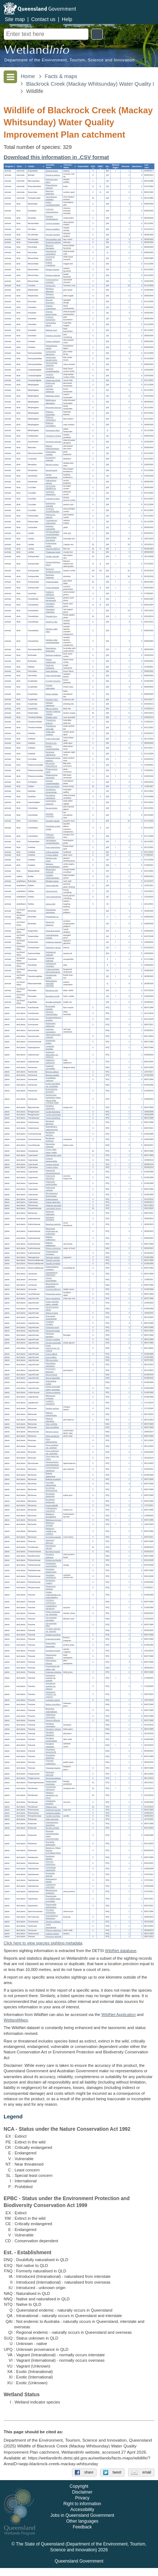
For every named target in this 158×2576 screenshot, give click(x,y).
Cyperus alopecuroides (51, 1160)
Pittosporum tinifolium (51, 1588)
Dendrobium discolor (51, 1547)
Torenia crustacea (53, 1393)
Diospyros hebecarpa (50, 1213)
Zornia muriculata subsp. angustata (53, 1388)
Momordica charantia (50, 1145)
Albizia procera (52, 1313)
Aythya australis (52, 852)
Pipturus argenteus (53, 1931)
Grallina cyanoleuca (50, 264)
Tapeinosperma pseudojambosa (52, 1463)
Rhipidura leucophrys (50, 295)
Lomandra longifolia (50, 1047)
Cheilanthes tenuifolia (51, 1802)
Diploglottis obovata (50, 1875)
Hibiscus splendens (50, 1419)
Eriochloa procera (53, 1651)
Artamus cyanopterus (51, 307)
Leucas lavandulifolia (51, 1279)
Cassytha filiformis (53, 1290)
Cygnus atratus (52, 855)
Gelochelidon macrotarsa (51, 539)
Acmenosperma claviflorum (52, 1469)
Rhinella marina (52, 881)
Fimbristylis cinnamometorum (53, 1172)
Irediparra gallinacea (50, 593)
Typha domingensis (51, 1926)
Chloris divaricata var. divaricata (53, 1613)
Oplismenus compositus (51, 1716)
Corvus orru (51, 286)
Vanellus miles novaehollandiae (52, 641)
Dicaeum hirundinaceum (52, 217)
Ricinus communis (53, 1249)
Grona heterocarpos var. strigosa (53, 1348)
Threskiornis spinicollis (51, 727)
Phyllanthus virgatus (50, 1582)
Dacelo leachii (51, 470)
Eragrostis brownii (53, 1639)
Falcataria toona (52, 1328)
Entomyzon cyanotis (50, 384)
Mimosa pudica (52, 1360)
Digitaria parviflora (53, 1635)
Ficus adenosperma (51, 1441)
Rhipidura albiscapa (50, 290)
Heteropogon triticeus (51, 1662)
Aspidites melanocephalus (52, 877)
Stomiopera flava (53, 430)
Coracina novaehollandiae (52, 370)
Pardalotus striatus (53, 436)
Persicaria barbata (53, 1778)
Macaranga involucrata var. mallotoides (52, 1231)
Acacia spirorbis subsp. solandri (52, 1303)
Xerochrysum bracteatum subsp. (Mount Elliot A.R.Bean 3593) (53, 1099)
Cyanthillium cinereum (51, 1079)
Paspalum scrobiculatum (51, 1739)
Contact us (43, 19)
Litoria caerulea (52, 886)
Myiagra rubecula (53, 276)
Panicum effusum (53, 1721)
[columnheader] (10, 167)
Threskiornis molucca (51, 721)
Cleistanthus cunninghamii (51, 1565)
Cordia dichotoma (53, 1112)
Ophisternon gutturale (51, 954)
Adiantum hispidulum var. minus (52, 1795)
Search (97, 34)
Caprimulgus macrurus (51, 802)
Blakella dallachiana (50, 1475)
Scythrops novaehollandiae (52, 510)
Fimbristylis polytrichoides (51, 1183)
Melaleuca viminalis (50, 1524)
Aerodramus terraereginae (51, 791)
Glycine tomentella (53, 1343)
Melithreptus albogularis (51, 401)
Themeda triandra (53, 1768)
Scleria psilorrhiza (53, 1202)
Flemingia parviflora (50, 1335)
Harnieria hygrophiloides (52, 1013)
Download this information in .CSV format (56, 157)
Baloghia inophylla (53, 1225)
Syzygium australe (53, 1537)
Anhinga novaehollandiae (52, 782)
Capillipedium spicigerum (51, 1607)
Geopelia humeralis (50, 815)
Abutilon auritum (52, 1408)
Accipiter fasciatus (53, 681)
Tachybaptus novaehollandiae (52, 842)
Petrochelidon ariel (53, 239)
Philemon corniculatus (51, 424)
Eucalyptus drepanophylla (51, 1489)
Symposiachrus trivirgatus (52, 281)
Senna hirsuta (51, 1375)
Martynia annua (52, 1432)
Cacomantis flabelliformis (51, 487)
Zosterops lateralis (53, 243)
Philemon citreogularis (51, 419)
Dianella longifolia (53, 1264)
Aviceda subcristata (50, 687)
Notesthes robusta (53, 948)
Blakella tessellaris (53, 1479)
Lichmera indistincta (50, 390)
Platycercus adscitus (50, 516)
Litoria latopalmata (53, 897)
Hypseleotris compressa (51, 911)
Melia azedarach (52, 1436)
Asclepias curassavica (51, 1030)
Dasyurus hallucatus (50, 192)
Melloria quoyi (51, 330)
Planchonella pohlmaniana (51, 1905)
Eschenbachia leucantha (51, 1090)
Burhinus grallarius (53, 655)
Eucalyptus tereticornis (50, 1501)
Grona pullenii (51, 1354)
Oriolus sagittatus (53, 342)
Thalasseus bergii (53, 552)
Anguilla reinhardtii (53, 1002)
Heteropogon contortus (51, 1656)
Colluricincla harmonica (51, 353)
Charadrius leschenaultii (51, 599)
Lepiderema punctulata (51, 1886)
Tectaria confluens (53, 1922)
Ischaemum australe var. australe (51, 1678)
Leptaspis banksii (53, 1700)
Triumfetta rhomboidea (51, 1911)
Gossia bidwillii (52, 1505)
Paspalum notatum (53, 1729)
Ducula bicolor (51, 808)
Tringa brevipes (52, 582)
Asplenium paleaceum (50, 1061)
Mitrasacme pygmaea (50, 1397)
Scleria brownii (52, 1199)
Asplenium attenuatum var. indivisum (52, 1054)
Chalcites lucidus (53, 499)
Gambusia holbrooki (50, 959)
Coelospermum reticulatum (52, 1823)
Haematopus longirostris (51, 649)
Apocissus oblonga (53, 1937)
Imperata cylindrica (53, 1672)
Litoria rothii (50, 904)
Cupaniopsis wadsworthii (51, 1869)
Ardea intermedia (53, 739)
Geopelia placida (53, 821)
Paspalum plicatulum (50, 1734)
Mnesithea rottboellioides (51, 1710)
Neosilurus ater (52, 991)
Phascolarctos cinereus (51, 186)
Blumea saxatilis (52, 1075)
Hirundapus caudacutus (50, 796)
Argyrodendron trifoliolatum (52, 1917)
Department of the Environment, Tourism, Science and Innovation (69, 60)
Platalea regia (51, 718)
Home (28, 76)
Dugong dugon (52, 171)
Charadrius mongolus (50, 605)
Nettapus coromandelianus (53, 865)
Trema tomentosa (53, 1118)
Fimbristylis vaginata (50, 1189)
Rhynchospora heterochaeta (52, 1194)
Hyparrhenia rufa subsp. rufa (53, 1668)
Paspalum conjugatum (50, 1725)
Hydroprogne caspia (51, 545)
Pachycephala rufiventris (51, 364)
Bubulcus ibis (51, 743)
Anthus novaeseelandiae (53, 204)
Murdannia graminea (50, 1139)
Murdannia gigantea (50, 1134)
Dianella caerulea (53, 1260)
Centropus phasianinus (51, 493)
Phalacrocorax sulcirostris (52, 776)
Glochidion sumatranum (51, 1576)
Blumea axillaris (52, 1072)
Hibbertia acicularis (53, 1205)
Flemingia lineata (53, 1331)
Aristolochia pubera (50, 1042)
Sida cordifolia (51, 1424)
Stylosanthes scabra (51, 1382)
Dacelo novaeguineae (51, 476)
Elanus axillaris (52, 694)
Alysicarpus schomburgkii (51, 1317)
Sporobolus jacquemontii (51, 1751)
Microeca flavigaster (50, 247)
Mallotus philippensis (51, 1244)
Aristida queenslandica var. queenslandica (53, 1594)
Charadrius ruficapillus (50, 610)
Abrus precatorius (53, 1299)
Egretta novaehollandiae (52, 748)
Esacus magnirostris (51, 661)
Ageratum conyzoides (50, 1067)
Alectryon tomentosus (50, 1863)
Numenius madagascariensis (53, 570)
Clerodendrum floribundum (51, 1273)
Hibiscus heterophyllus (51, 1414)
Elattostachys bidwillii (51, 1880)
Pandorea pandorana (50, 1107)
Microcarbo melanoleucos (51, 765)
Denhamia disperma (50, 1122)
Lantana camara (52, 1934)
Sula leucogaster (53, 787)
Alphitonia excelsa (53, 1810)
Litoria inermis (51, 891)
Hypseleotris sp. (52, 917)
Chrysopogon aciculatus (51, 1619)
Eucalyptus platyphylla (50, 1495)
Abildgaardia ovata (53, 1156)
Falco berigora (52, 671)
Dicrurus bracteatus (50, 301)
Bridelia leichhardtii (53, 1560)
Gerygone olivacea (53, 442)
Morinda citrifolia (52, 1828)
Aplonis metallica (53, 229)
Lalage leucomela (53, 380)
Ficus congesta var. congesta (52, 1446)
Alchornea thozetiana (50, 1218)
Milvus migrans (52, 708)
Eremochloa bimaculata (51, 1645)
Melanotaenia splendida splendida (51, 983)
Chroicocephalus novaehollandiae (53, 533)
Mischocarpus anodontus (51, 1892)
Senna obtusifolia (53, 1378)
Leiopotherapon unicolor (52, 936)
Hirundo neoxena (53, 235)
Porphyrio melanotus (50, 667)
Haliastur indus (52, 700)
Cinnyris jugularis (53, 224)
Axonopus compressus (51, 1601)
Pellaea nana (51, 1807)
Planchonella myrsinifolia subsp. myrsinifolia (53, 1899)
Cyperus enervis (52, 1164)
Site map (15, 19)
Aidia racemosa (52, 1819)
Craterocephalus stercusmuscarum (53, 971)
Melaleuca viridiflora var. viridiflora (51, 1531)
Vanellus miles (51, 622)
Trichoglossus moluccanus (51, 522)
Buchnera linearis (53, 1552)
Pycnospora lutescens (51, 1370)
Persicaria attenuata (50, 1774)
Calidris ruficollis (52, 557)
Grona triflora (51, 1357)
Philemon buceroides (50, 413)
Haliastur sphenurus (50, 704)
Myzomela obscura (53, 407)
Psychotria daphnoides (50, 1843)
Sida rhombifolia (52, 1428)
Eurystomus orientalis (51, 459)
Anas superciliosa (53, 848)
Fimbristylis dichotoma (50, 1177)
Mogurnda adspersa (50, 923)
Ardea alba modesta (50, 733)
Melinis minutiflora (53, 1705)
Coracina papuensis (50, 376)
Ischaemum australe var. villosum (51, 1686)
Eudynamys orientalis (51, 504)
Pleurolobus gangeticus (51, 1365)
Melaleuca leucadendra (51, 1515)
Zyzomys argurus (53, 175)
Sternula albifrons (53, 549)
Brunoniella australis (50, 1007)
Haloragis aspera (53, 1258)
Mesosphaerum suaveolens (52, 1285)
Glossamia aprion (53, 931)
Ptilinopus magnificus (50, 836)
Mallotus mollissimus (50, 1238)
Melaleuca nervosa (53, 1520)
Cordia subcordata (53, 1115)
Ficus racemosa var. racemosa (52, 1452)
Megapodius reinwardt (51, 871)
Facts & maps (61, 76)
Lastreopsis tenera (53, 1209)
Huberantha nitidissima (51, 1025)
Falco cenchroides (53, 676)
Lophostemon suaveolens (51, 1510)
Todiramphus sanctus (51, 481)
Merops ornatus (52, 465)
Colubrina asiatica (53, 1813)
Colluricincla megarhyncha (51, 358)
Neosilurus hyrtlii (52, 996)
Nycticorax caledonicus (51, 753)
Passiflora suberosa (50, 1556)
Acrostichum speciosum (51, 1788)
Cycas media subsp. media (51, 1151)
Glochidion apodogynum (51, 1571)
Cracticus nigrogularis (50, 318)
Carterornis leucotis (50, 258)
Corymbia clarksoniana (51, 1483)
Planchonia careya (53, 1294)
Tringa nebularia (52, 588)
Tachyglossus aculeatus (51, 198)
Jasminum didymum (50, 1541)
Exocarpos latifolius (50, 1857)
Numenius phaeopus (50, 576)
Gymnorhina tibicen (51, 324)
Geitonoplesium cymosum (52, 1268)
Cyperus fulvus (52, 1168)
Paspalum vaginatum (50, 1745)
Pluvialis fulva (51, 617)
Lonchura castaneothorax (52, 210)
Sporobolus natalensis (50, 1756)
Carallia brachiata (53, 1816)
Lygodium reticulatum (50, 1402)
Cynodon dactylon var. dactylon (53, 1630)
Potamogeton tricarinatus (51, 1782)
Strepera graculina (53, 336)
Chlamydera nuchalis (51, 453)
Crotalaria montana (50, 1323)
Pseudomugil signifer (51, 976)
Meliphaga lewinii (53, 396)
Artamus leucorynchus (51, 313)
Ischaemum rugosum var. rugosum (51, 1694)
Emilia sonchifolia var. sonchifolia (53, 1085)
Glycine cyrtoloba (53, 1340)
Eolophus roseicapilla (50, 527)
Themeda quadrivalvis (51, 1762)
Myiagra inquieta (52, 270)
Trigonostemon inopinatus (52, 1253)
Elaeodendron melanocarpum (52, 1128)
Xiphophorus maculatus (51, 965)
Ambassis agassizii (53, 942)
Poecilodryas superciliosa (51, 252)
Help (67, 19)
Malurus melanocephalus (52, 447)
